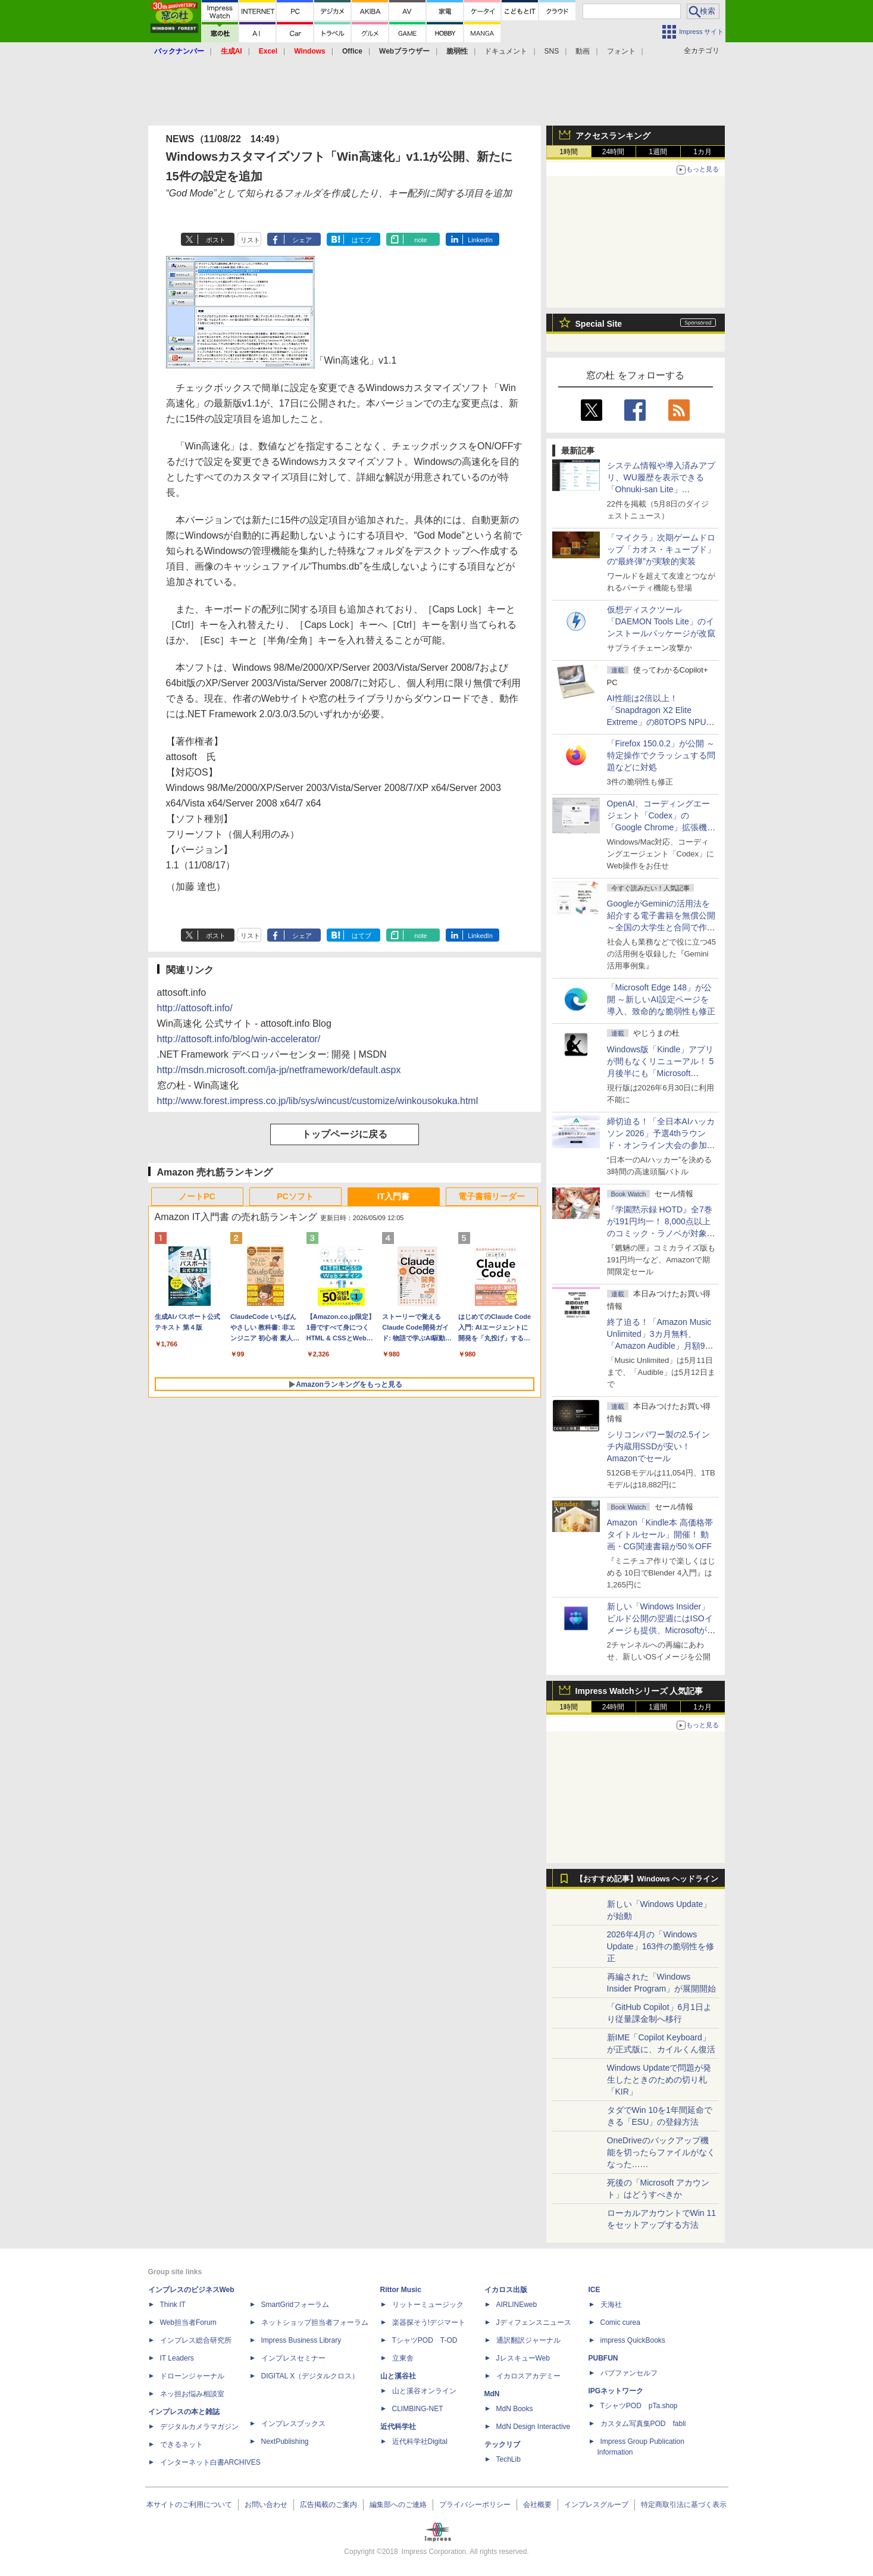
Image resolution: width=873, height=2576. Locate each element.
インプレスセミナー (293, 2358)
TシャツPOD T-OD (425, 2340)
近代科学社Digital (420, 2441)
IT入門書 (393, 1196)
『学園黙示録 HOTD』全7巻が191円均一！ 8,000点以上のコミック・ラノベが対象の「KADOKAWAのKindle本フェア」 (661, 1233)
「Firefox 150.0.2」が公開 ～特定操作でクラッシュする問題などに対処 (661, 755)
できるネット (181, 2444)
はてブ (361, 239)
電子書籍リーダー (491, 1196)
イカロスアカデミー (528, 2376)
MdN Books (514, 2409)
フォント (621, 51)
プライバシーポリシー (475, 2504)
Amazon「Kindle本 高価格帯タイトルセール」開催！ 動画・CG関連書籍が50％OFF (660, 1534)
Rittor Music (400, 2290)
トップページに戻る (344, 1134)
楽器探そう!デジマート (428, 2322)
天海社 (611, 2304)
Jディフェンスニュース (533, 2322)
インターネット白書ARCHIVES (210, 2462)
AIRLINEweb (516, 2304)
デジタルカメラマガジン (199, 2426)
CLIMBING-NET (417, 2409)
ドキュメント (505, 51)
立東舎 (403, 2358)
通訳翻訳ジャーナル (528, 2340)
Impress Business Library (301, 2340)
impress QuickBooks (632, 2340)
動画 (582, 51)
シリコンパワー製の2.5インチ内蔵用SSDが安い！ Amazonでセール (658, 1446)
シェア (302, 239)
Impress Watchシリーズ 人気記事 (639, 1691)
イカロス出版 (505, 2290)
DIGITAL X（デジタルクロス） (310, 2376)
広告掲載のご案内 (328, 2504)
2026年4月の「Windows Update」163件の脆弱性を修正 (661, 1946)
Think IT (173, 2304)
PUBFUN (603, 2358)
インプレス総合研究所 (195, 2340)
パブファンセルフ (629, 2373)
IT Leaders (177, 2358)
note (420, 239)
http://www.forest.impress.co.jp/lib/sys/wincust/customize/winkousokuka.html (317, 1101)
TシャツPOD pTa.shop (639, 2406)
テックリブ (502, 2444)
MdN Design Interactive (533, 2426)
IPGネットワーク (616, 2391)
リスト (250, 239)
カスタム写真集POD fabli (643, 2423)
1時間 (568, 152)
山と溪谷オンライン (424, 2391)
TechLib (508, 2459)
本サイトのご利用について (189, 2504)
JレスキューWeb (523, 2358)
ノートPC (197, 1196)
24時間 (613, 152)
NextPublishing (285, 2441)
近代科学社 (398, 2426)
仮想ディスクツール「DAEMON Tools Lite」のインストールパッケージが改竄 (661, 621)
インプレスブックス (293, 2423)
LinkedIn (480, 239)
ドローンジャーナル (192, 2376)
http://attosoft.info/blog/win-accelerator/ (239, 1039)
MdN (492, 2394)
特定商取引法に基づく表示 (684, 2504)
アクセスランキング (612, 135)
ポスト (216, 239)
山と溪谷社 (398, 2376)
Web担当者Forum (188, 2322)
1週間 (658, 152)
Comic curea (620, 2322)
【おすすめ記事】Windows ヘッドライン (647, 1879)
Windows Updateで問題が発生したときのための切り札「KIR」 (659, 2079)
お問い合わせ (266, 2504)
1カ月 (702, 152)
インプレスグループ (596, 2504)
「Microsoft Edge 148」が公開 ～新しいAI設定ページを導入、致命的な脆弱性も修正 (661, 999)
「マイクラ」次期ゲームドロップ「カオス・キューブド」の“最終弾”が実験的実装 (661, 549)
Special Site (598, 324)
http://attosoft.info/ (195, 1008)
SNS (552, 51)
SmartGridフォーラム (295, 2304)
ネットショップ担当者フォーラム (314, 2322)
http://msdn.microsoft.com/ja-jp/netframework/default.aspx (279, 1070)
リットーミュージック (428, 2304)
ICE (594, 2290)
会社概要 (537, 2504)
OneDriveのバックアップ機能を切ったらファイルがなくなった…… (661, 2152)
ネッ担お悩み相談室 (192, 2394)
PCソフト (295, 1196)
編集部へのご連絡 (398, 2504)
